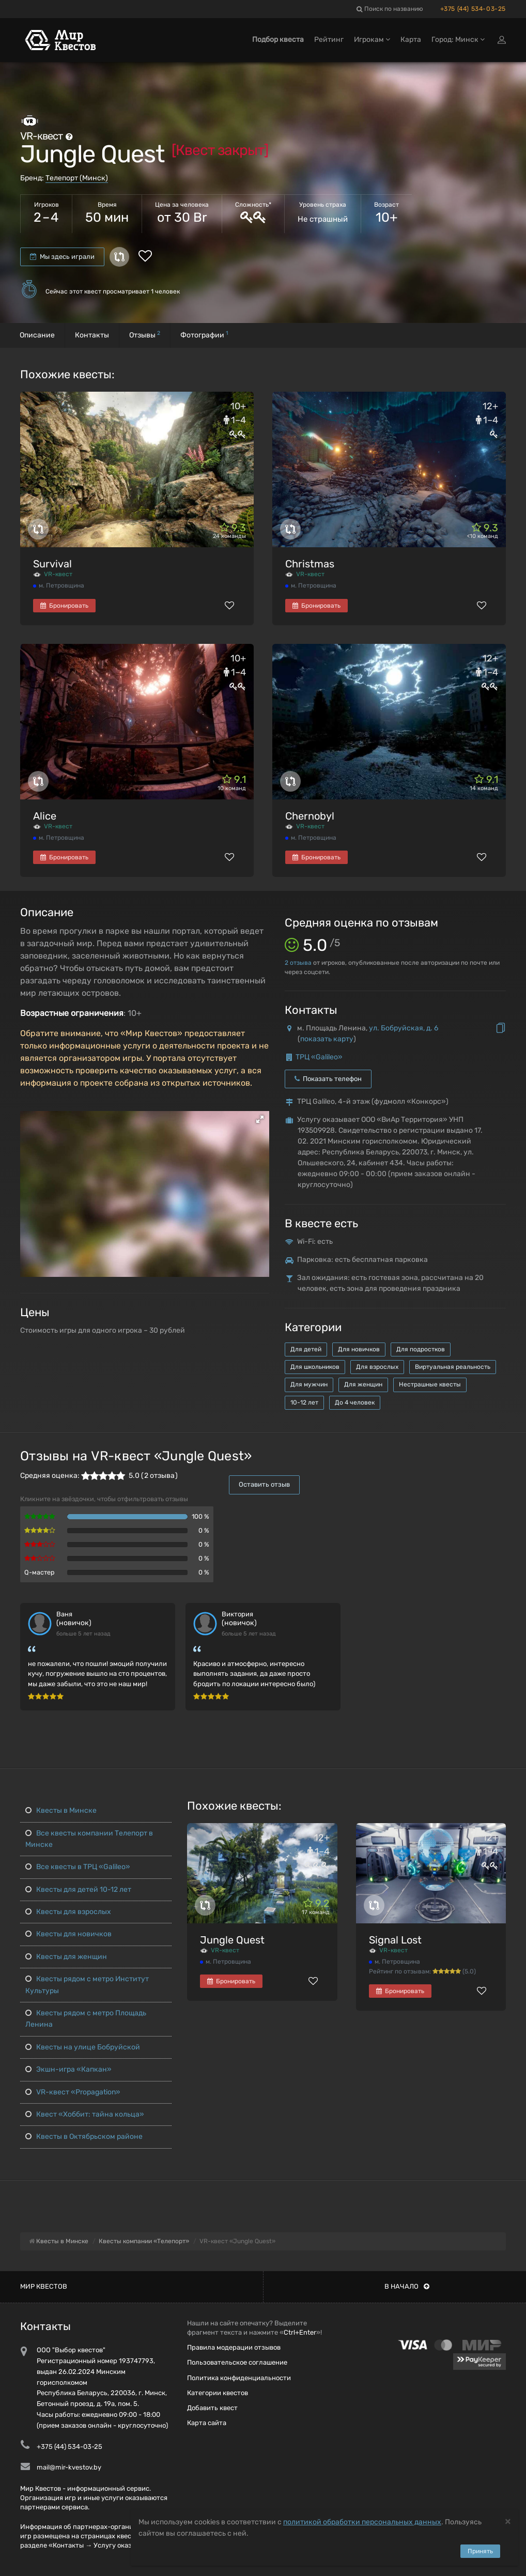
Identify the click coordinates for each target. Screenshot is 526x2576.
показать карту (326, 1039)
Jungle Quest (232, 1940)
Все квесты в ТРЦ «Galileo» (77, 1866)
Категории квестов (217, 2393)
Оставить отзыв (264, 1484)
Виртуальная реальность (452, 1366)
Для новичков (359, 1349)
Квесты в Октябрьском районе (84, 2136)
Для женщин (363, 1384)
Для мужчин (309, 1384)
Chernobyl (309, 816)
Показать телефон (328, 1079)
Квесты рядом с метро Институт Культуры (87, 1985)
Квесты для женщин (66, 1956)
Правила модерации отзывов (234, 2347)
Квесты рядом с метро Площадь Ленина (85, 2019)
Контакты (92, 335)
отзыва (298, 962)
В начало (406, 2286)
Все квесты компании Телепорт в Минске (89, 1839)
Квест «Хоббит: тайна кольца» (84, 2114)
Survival (52, 564)
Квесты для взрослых (68, 1911)
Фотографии (204, 335)
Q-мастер (39, 1572)
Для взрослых (377, 1366)
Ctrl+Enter (300, 2332)
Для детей (305, 1349)
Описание (37, 335)
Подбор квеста (278, 40)
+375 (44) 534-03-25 (473, 8)
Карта (410, 40)
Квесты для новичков (68, 1934)
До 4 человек (355, 1402)
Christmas (309, 564)
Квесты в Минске (61, 1810)
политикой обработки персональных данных (362, 2522)
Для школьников (314, 1366)
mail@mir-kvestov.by (69, 2467)
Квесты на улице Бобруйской (82, 2047)
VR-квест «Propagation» (72, 2092)
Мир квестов (43, 2286)
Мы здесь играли (62, 256)
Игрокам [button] (372, 40)
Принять (480, 2551)
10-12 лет (304, 1402)
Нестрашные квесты (430, 1384)
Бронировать (64, 605)
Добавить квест (212, 2408)
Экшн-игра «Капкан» (68, 2069)
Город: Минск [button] (458, 40)
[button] (260, 1119)
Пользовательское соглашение (237, 2362)
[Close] (508, 2521)
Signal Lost (395, 1940)
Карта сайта (206, 2423)
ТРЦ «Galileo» (319, 1057)
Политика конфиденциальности (239, 2378)
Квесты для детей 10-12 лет (78, 1889)
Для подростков (420, 1349)
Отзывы (144, 335)
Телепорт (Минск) (76, 178)
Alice (44, 816)
